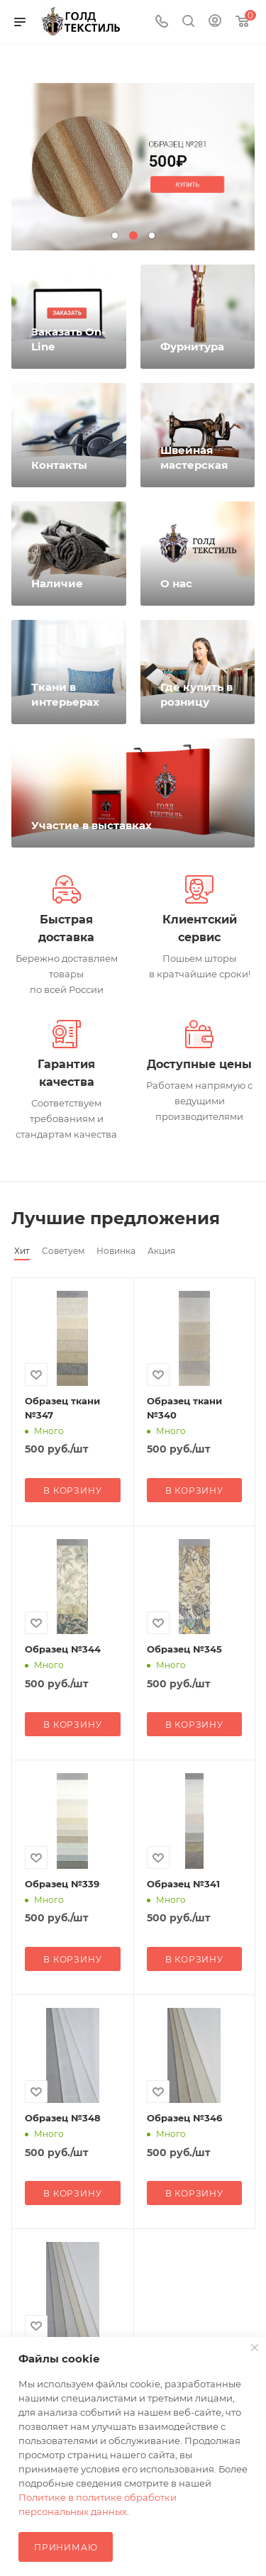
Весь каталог (250, 1218)
